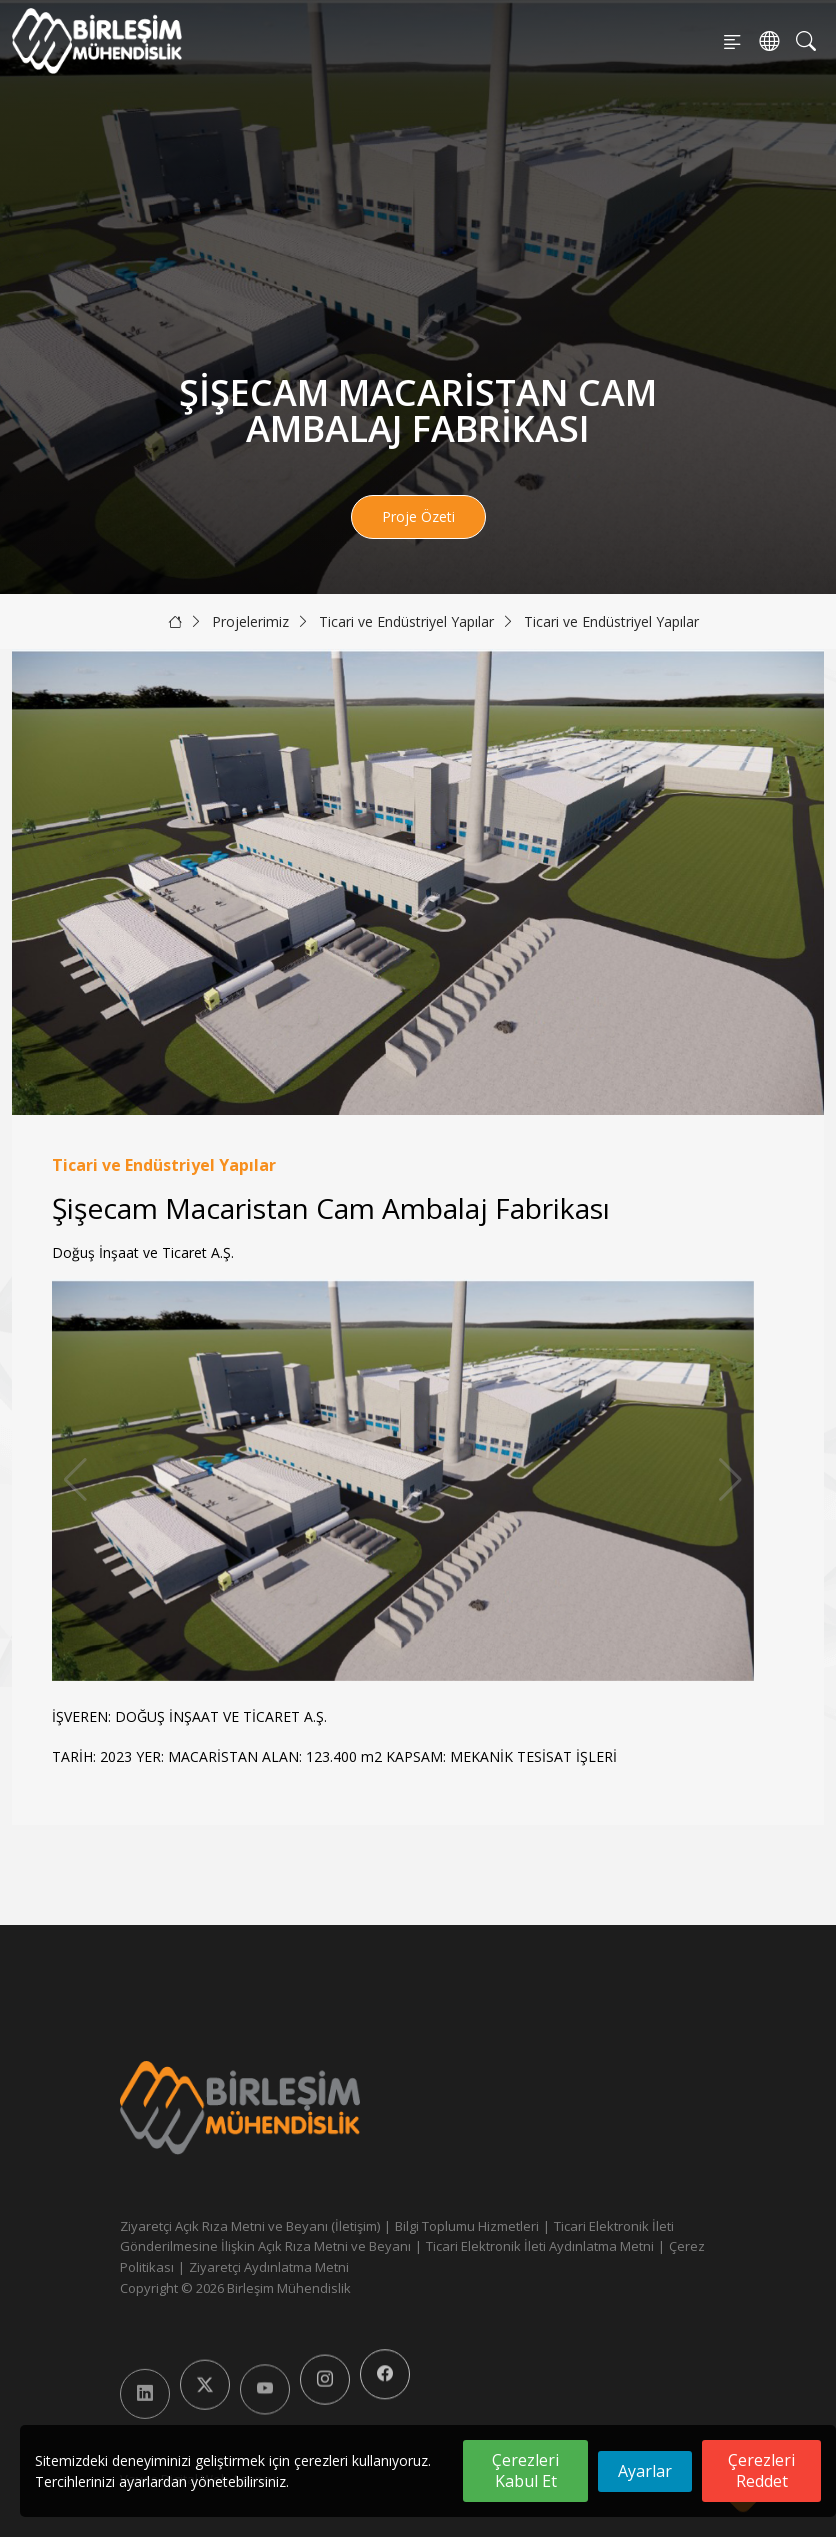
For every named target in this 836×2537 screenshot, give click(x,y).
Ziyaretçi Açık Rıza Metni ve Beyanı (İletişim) (250, 2226)
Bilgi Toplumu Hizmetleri (467, 2226)
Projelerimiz (250, 621)
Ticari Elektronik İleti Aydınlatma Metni (540, 2246)
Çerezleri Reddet (761, 2470)
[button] (730, 1480)
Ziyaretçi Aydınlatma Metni (269, 2267)
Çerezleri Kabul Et (525, 2470)
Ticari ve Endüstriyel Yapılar (406, 621)
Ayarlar (645, 2471)
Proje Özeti (418, 516)
